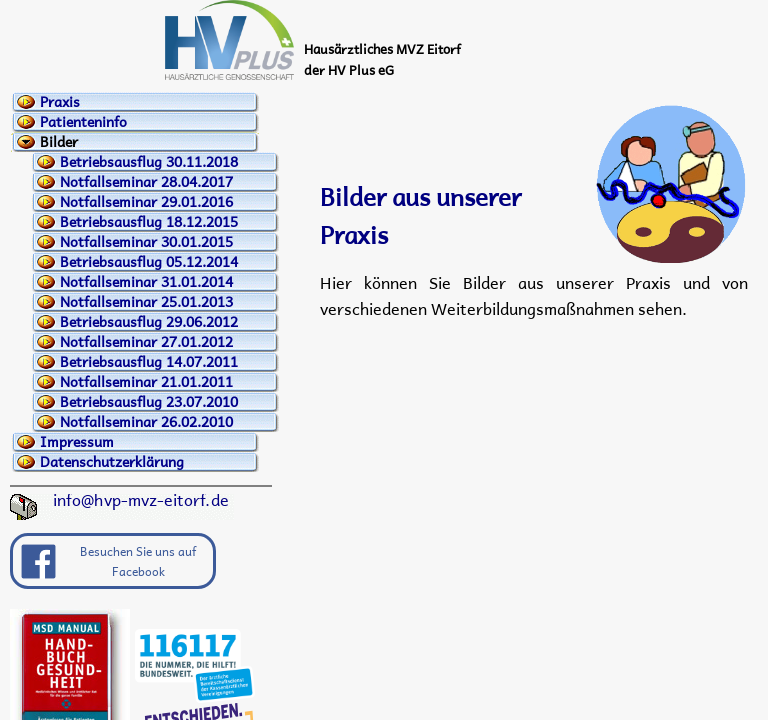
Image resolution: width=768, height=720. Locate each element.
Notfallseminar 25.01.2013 (146, 302)
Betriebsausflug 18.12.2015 (149, 222)
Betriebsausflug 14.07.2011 (149, 362)
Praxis (60, 102)
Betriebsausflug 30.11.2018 (149, 162)
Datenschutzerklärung (112, 462)
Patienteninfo (83, 122)
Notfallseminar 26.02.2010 (146, 422)
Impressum (77, 442)
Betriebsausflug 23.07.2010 (149, 402)
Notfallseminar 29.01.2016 (146, 202)
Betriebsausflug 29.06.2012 (149, 322)
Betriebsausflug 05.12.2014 (149, 262)
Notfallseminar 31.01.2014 (146, 282)
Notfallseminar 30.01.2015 (146, 242)
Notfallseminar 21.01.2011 (146, 382)
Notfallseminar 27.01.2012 (146, 342)
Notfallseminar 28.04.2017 (146, 182)
